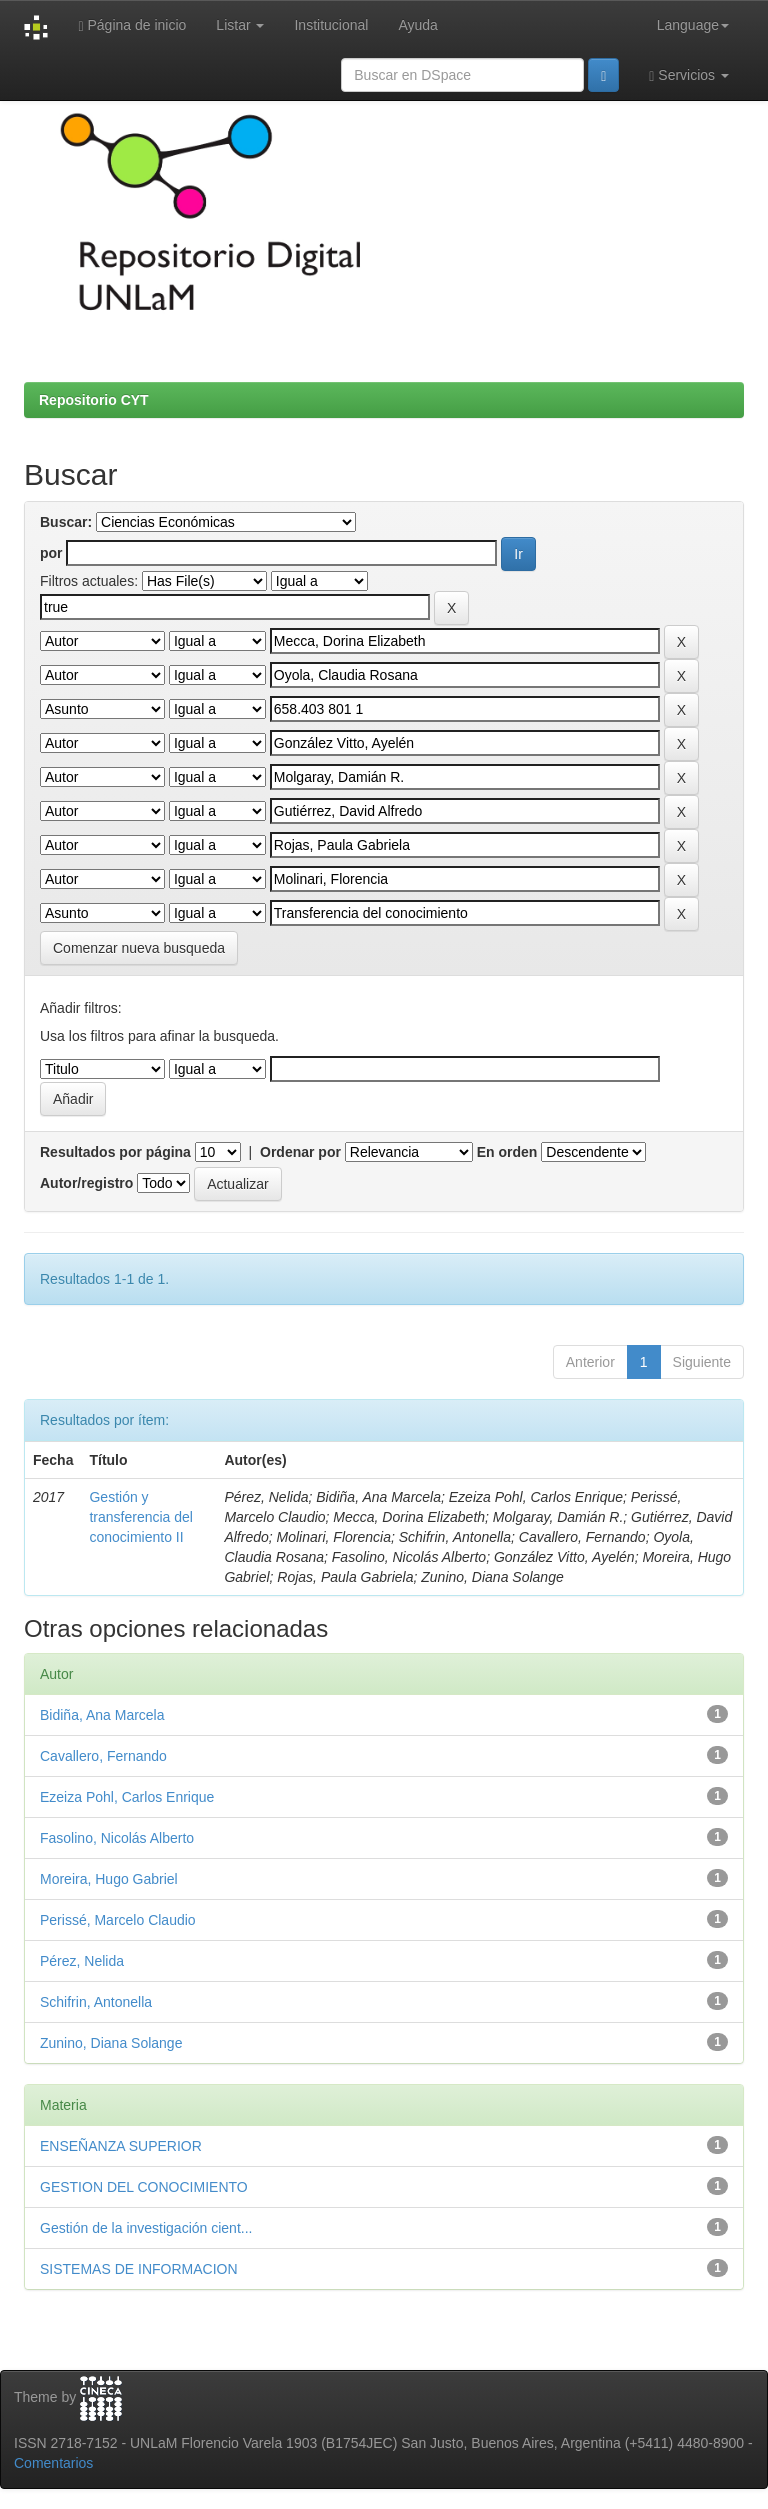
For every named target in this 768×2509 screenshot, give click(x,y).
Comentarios (53, 2463)
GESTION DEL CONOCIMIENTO (144, 2187)
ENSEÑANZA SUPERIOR (121, 2146)
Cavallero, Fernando (103, 1756)
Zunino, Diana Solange (111, 2043)
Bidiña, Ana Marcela (102, 1715)
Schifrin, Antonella (96, 2002)
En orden (507, 1152)
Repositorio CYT (94, 400)
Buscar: (66, 522)
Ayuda (417, 25)
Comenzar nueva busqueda (139, 948)
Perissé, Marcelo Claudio (118, 1920)
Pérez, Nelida (82, 1961)
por (51, 553)
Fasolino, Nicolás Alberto (117, 1838)
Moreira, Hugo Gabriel (109, 1879)
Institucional (331, 25)
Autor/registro (86, 1183)
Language (693, 25)
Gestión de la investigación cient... (146, 2228)
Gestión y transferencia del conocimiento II (141, 1517)
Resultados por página (115, 1152)
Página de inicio (132, 25)
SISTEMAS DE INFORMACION (139, 2269)
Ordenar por (300, 1152)
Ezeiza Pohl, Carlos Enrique (127, 1797)
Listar (240, 25)
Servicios (689, 75)
